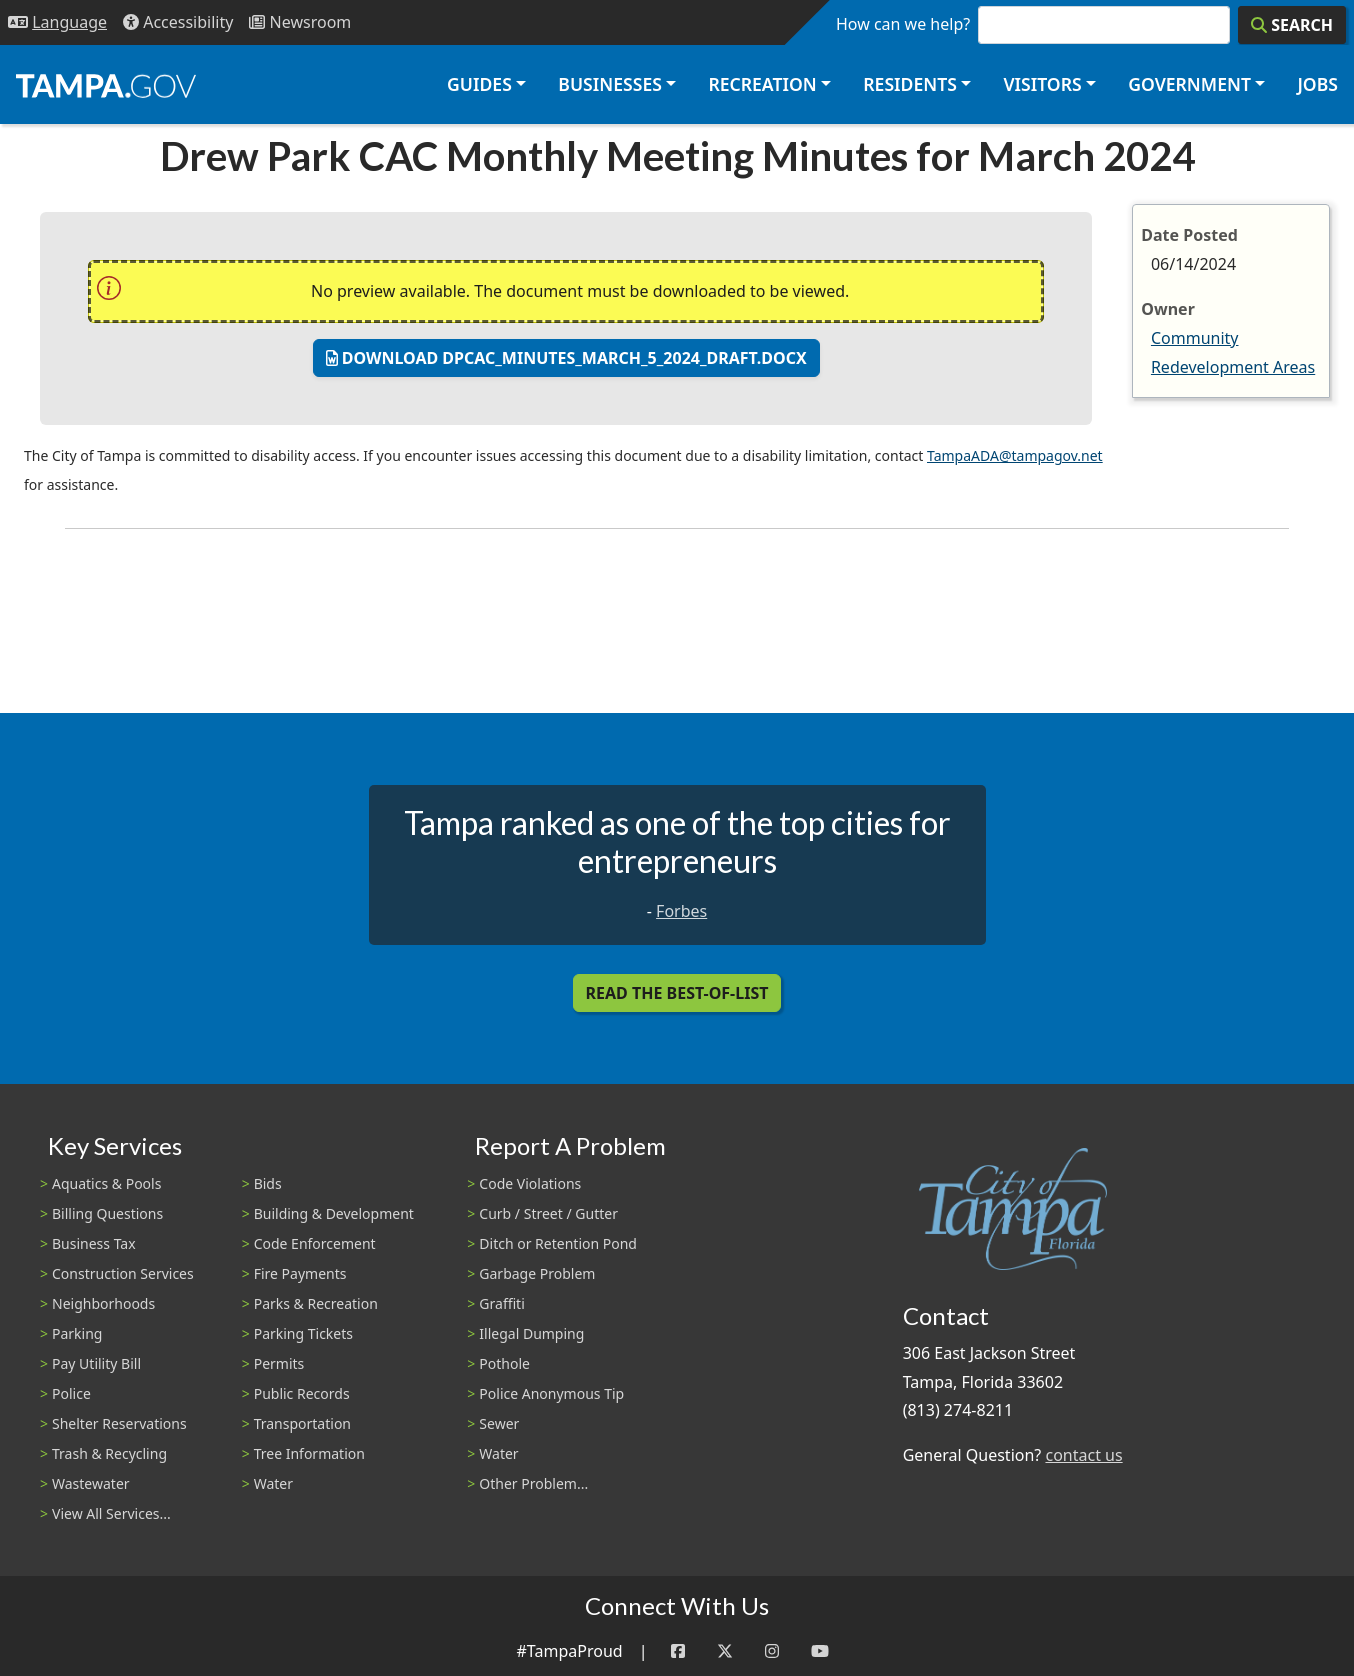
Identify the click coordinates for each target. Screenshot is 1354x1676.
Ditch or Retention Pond (558, 1243)
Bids (268, 1183)
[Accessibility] (178, 22)
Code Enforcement (315, 1243)
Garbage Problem (537, 1273)
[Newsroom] (300, 22)
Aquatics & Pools (106, 1183)
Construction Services (123, 1273)
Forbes (681, 911)
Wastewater (91, 1483)
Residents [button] (910, 84)
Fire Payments (300, 1273)
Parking (77, 1333)
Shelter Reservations (119, 1423)
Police (71, 1393)
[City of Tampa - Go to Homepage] (106, 85)
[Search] (1292, 25)
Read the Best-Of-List (677, 993)
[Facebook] (678, 1651)
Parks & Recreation (316, 1303)
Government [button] (1189, 84)
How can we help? (903, 24)
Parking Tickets (303, 1333)
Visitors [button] (1042, 84)
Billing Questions (107, 1213)
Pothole (504, 1363)
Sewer (499, 1423)
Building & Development (334, 1213)
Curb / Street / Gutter (548, 1213)
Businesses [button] (610, 84)
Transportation (302, 1423)
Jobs (1317, 84)
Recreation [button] (762, 84)
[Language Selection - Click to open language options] (57, 22)
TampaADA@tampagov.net (1015, 455)
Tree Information (309, 1453)
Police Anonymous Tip (551, 1393)
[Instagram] (772, 1651)
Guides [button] (479, 84)
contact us (1083, 1455)
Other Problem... (533, 1483)
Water (273, 1483)
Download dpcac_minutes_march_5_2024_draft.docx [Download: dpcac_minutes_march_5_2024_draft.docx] (566, 358)
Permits (279, 1363)
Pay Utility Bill (96, 1363)
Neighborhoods (103, 1303)
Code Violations (530, 1183)
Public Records (302, 1393)
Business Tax (94, 1243)
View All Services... (111, 1513)
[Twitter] (725, 1651)
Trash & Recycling (109, 1453)
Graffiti (501, 1303)
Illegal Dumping (531, 1333)
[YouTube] (820, 1651)
